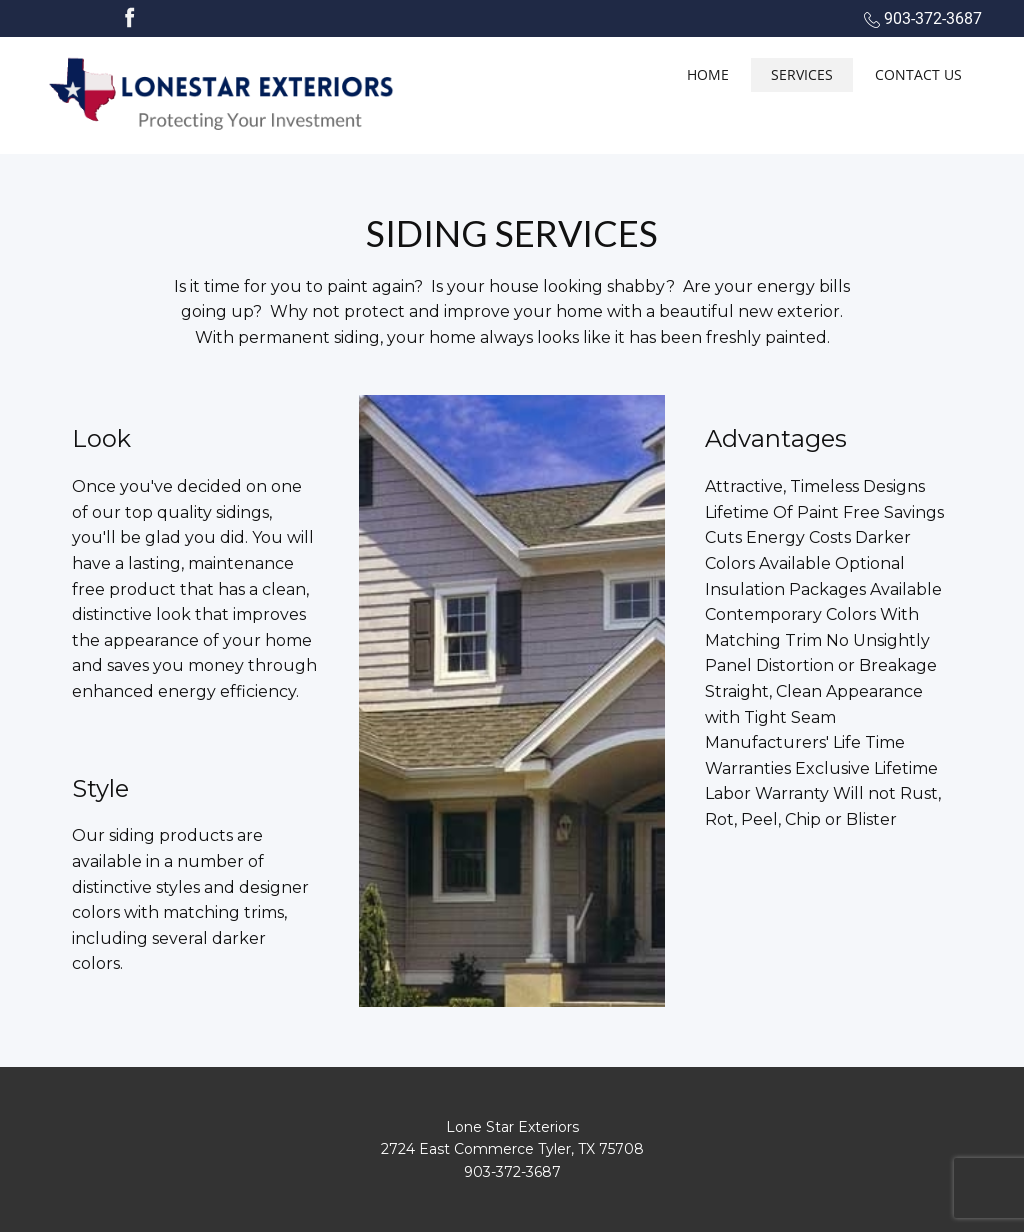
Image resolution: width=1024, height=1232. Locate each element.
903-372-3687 (923, 19)
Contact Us (918, 74)
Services (802, 74)
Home (708, 74)
